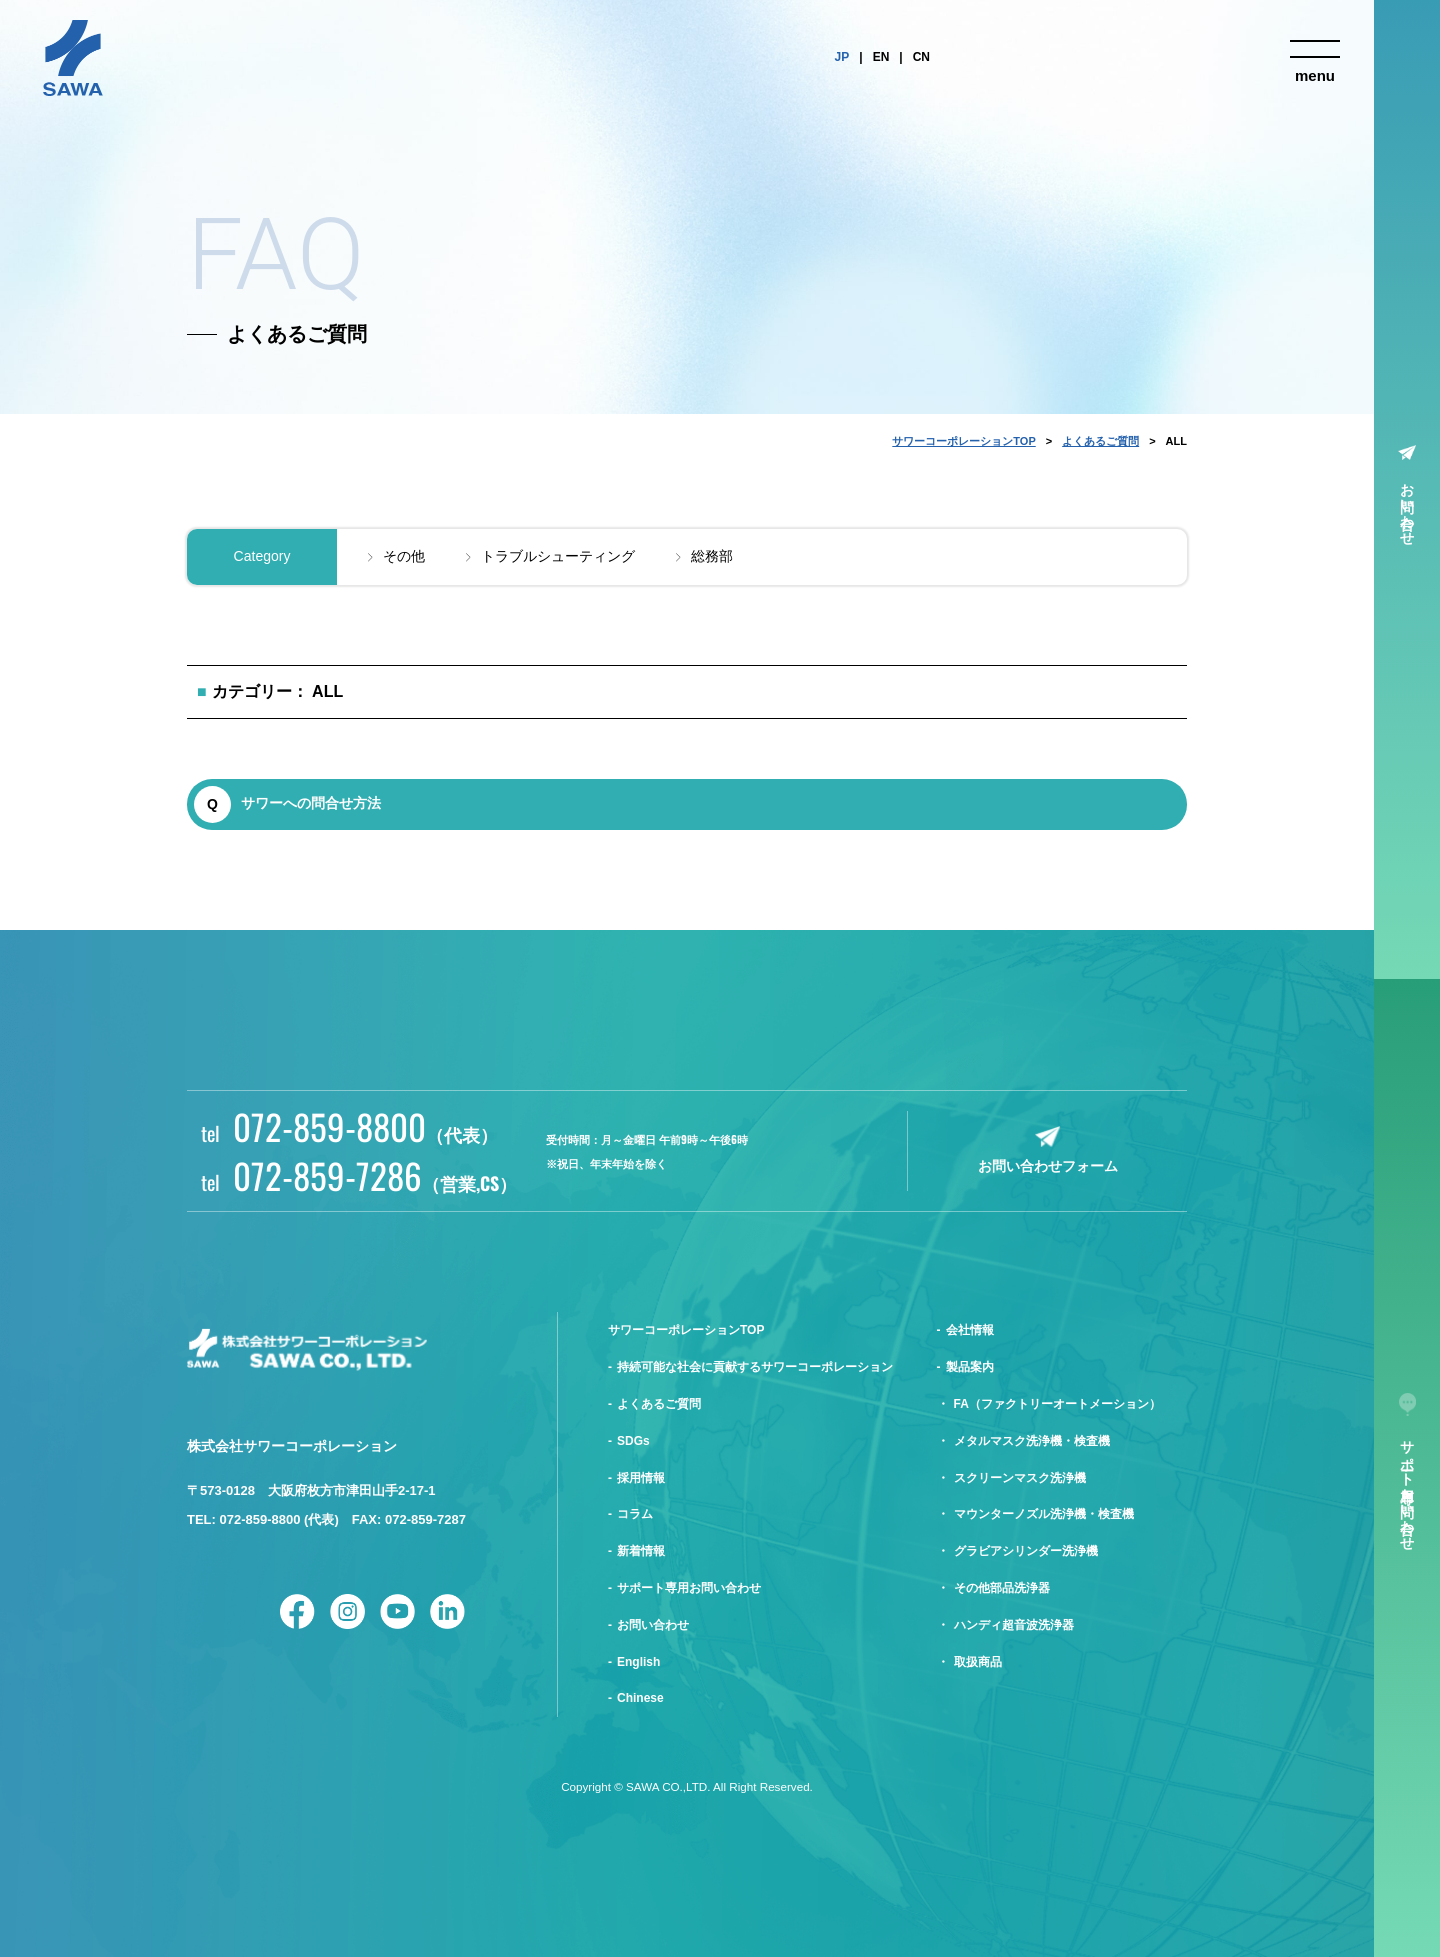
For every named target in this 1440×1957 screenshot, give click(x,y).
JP (842, 57)
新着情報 (641, 1551)
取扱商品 (978, 1662)
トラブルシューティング (558, 556)
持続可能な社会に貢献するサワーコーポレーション (755, 1367)
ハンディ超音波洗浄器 (1014, 1625)
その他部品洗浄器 (1002, 1588)
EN (881, 57)
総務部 (712, 556)
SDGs (633, 1441)
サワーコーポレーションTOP (963, 441)
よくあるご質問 (1100, 441)
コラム (635, 1514)
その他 (404, 556)
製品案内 (970, 1367)
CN (921, 57)
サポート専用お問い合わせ (689, 1588)
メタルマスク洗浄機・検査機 (1032, 1441)
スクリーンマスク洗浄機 (1020, 1478)
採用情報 (641, 1478)
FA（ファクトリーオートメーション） (1057, 1404)
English (638, 1662)
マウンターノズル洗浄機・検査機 (1044, 1514)
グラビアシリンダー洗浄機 (1026, 1551)
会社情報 (970, 1330)
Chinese (640, 1698)
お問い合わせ (1408, 506)
